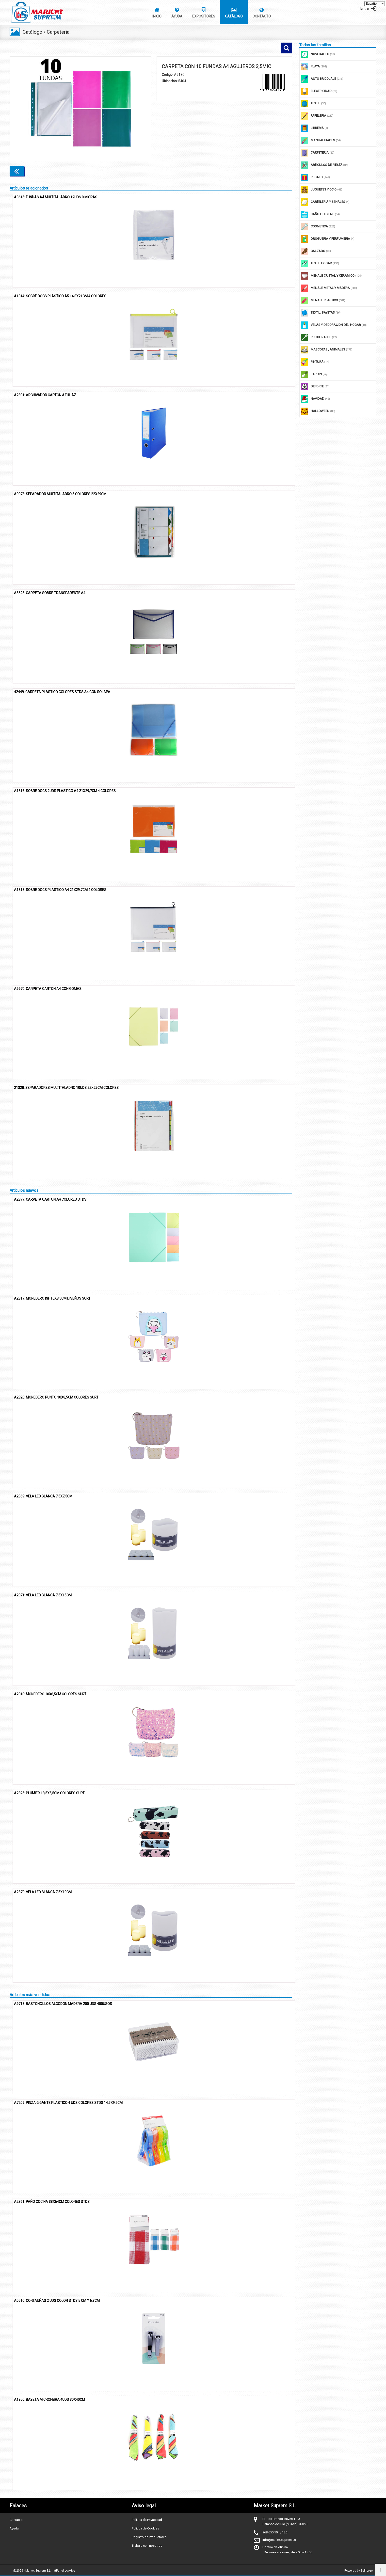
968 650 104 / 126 (274, 2532)
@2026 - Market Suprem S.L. (32, 2570)
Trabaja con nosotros (147, 2545)
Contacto (16, 2519)
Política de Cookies (145, 2528)
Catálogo (32, 32)
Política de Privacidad (147, 2519)
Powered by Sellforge (358, 2570)
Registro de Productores (149, 2537)
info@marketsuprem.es (279, 2539)
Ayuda (14, 2528)
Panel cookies (64, 2570)
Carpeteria (58, 32)
